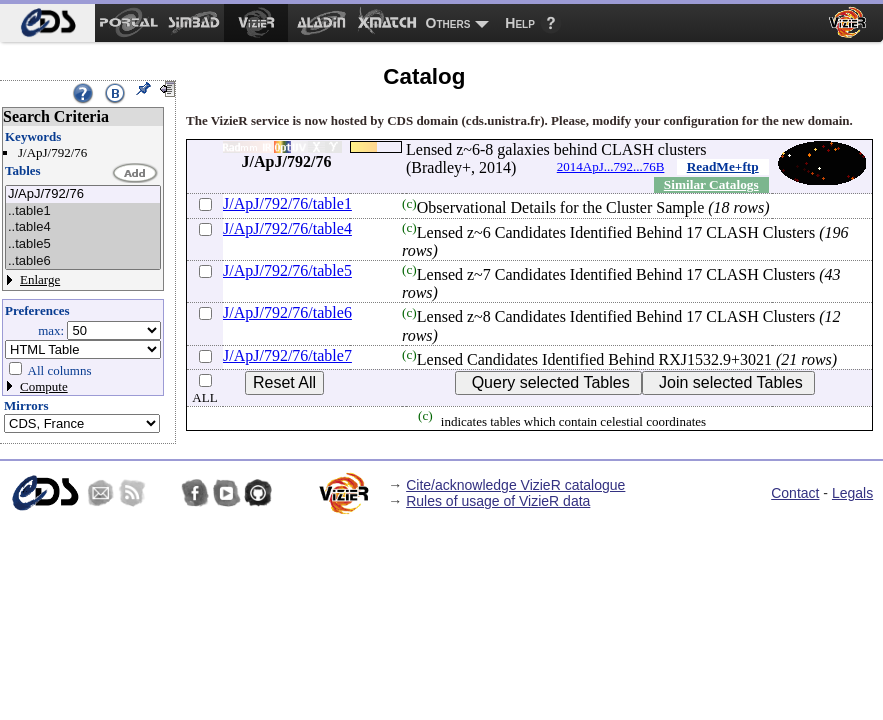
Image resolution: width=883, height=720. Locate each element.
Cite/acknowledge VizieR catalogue (515, 485)
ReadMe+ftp (723, 166)
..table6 (83, 261)
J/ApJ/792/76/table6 (287, 312)
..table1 (83, 211)
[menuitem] (47, 23)
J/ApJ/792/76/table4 (287, 228)
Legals (852, 493)
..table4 (83, 227)
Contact (795, 493)
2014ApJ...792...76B (611, 166)
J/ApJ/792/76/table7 (287, 355)
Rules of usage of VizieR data (498, 501)
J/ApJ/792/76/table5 (287, 270)
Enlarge (40, 279)
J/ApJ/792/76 (83, 194)
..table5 (83, 244)
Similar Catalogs (711, 184)
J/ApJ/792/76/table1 (287, 203)
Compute (44, 386)
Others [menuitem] (448, 23)
